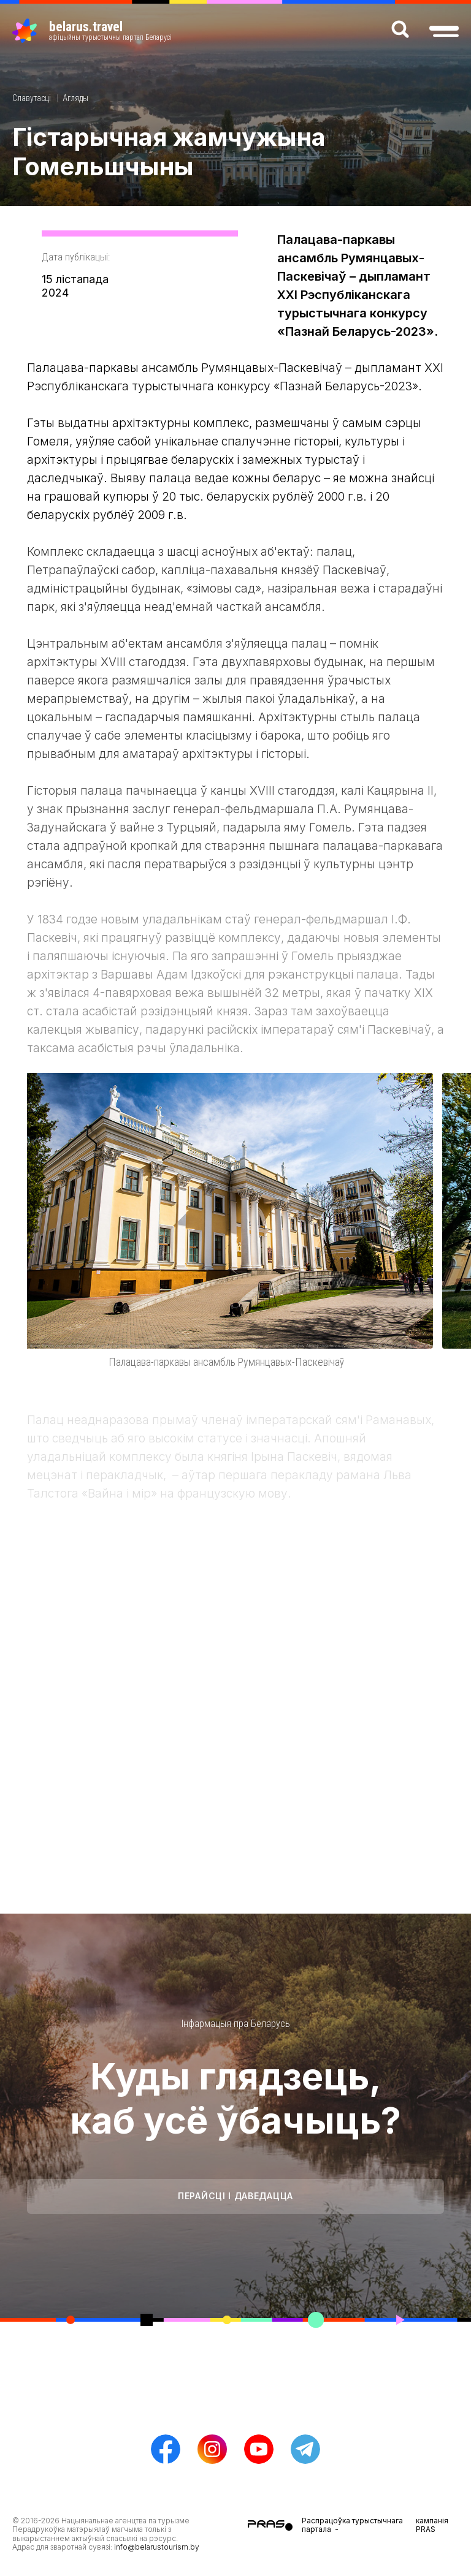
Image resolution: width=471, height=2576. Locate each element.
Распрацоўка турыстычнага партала (352, 2525)
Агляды (75, 98)
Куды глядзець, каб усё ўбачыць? (235, 2098)
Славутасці (31, 98)
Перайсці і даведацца (235, 2196)
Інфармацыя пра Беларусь (236, 2023)
